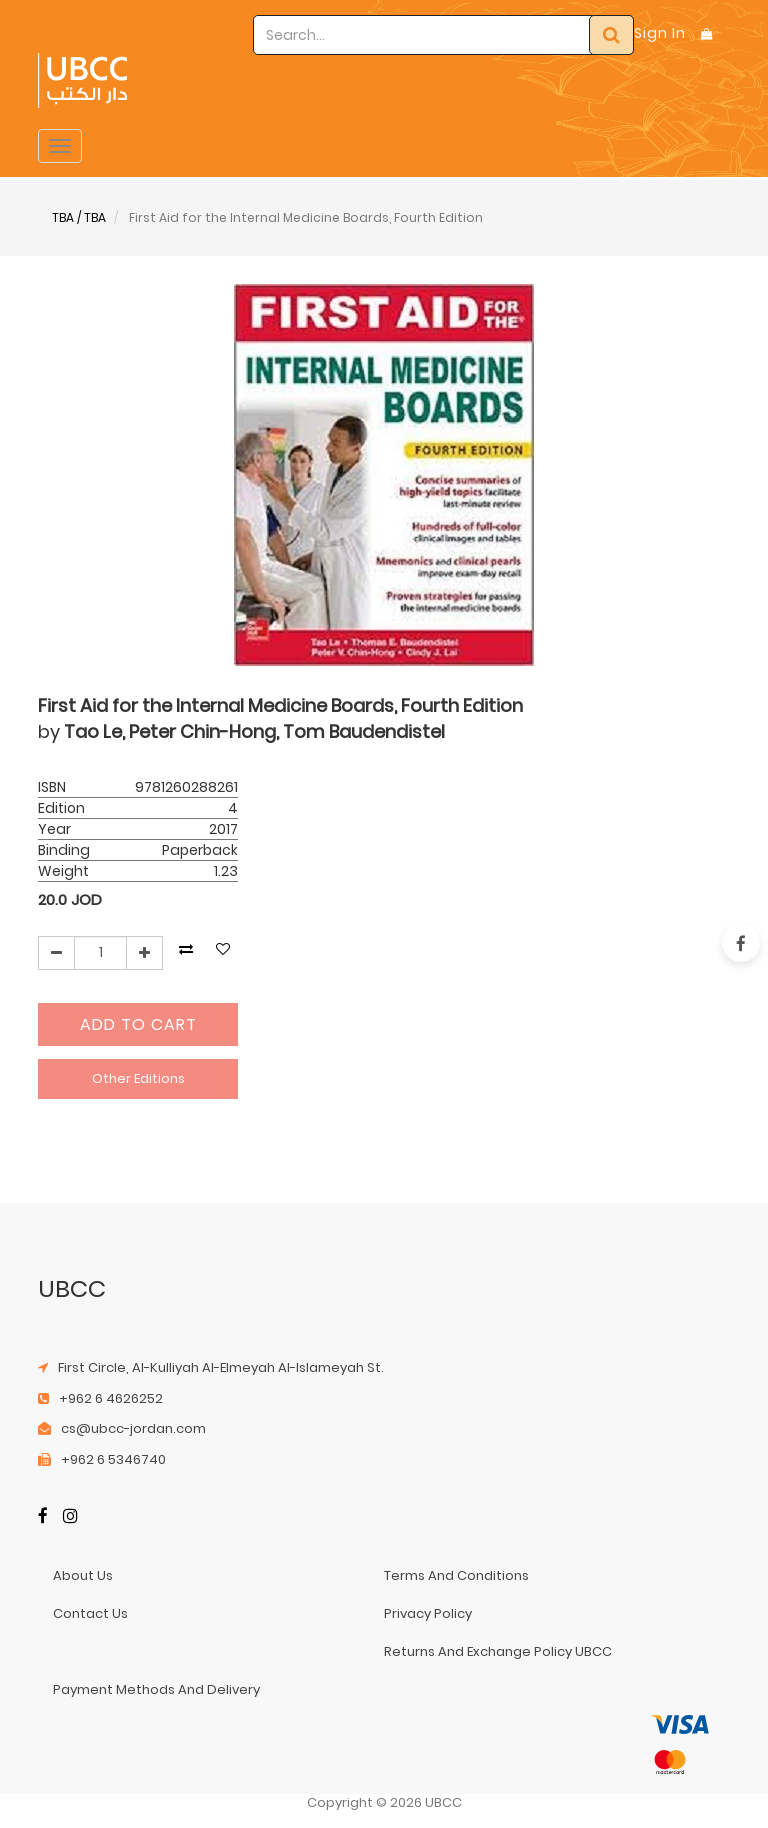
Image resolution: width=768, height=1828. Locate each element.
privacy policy (428, 1613)
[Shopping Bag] (707, 33)
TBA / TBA (79, 217)
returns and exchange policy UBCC (498, 1651)
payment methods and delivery (156, 1689)
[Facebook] (43, 1517)
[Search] (611, 35)
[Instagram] (70, 1517)
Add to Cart (138, 1024)
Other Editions (138, 1078)
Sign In (660, 33)
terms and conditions (456, 1575)
